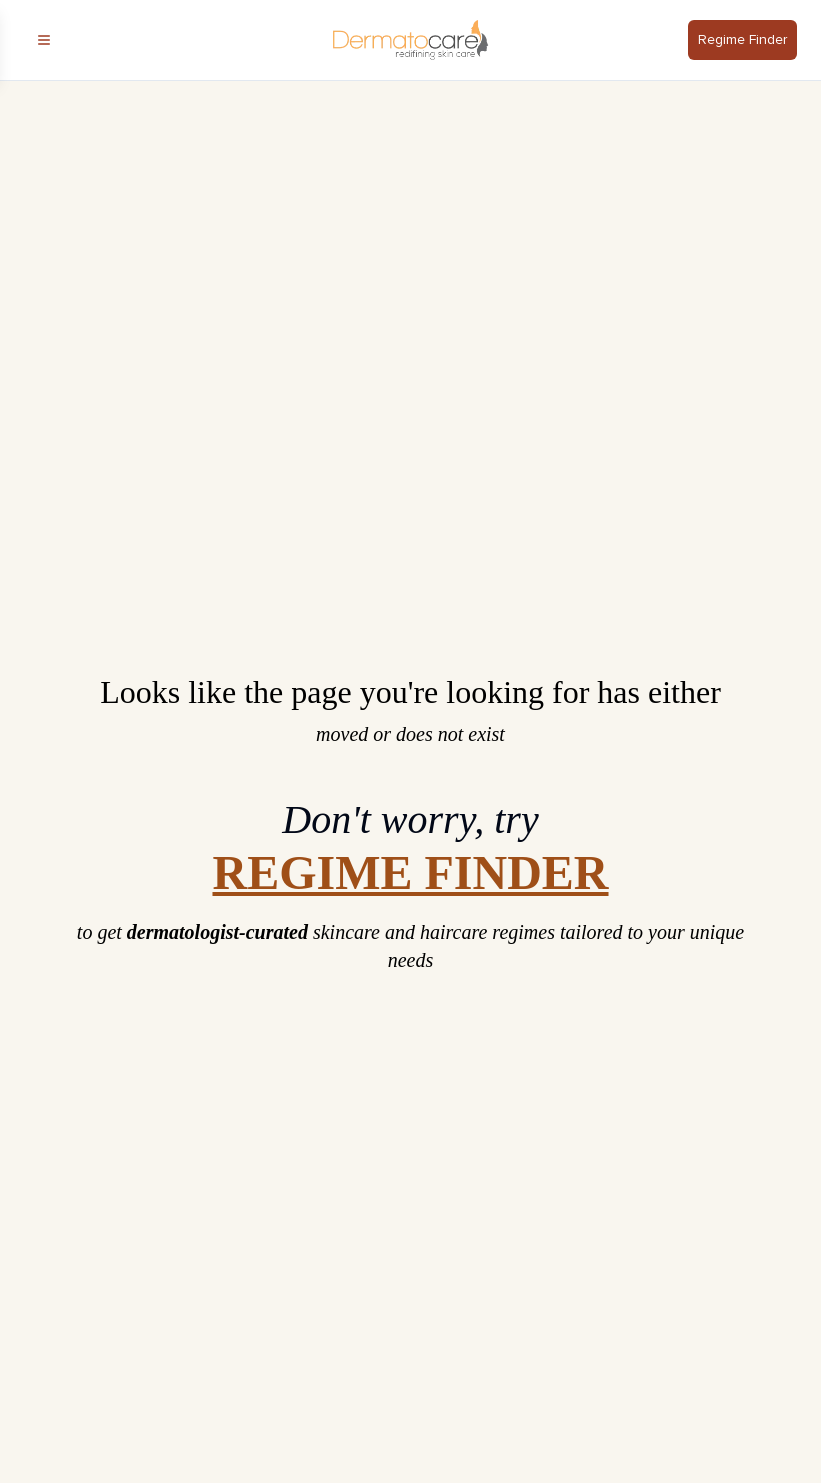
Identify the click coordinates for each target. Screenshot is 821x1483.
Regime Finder (742, 39)
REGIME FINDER (410, 873)
